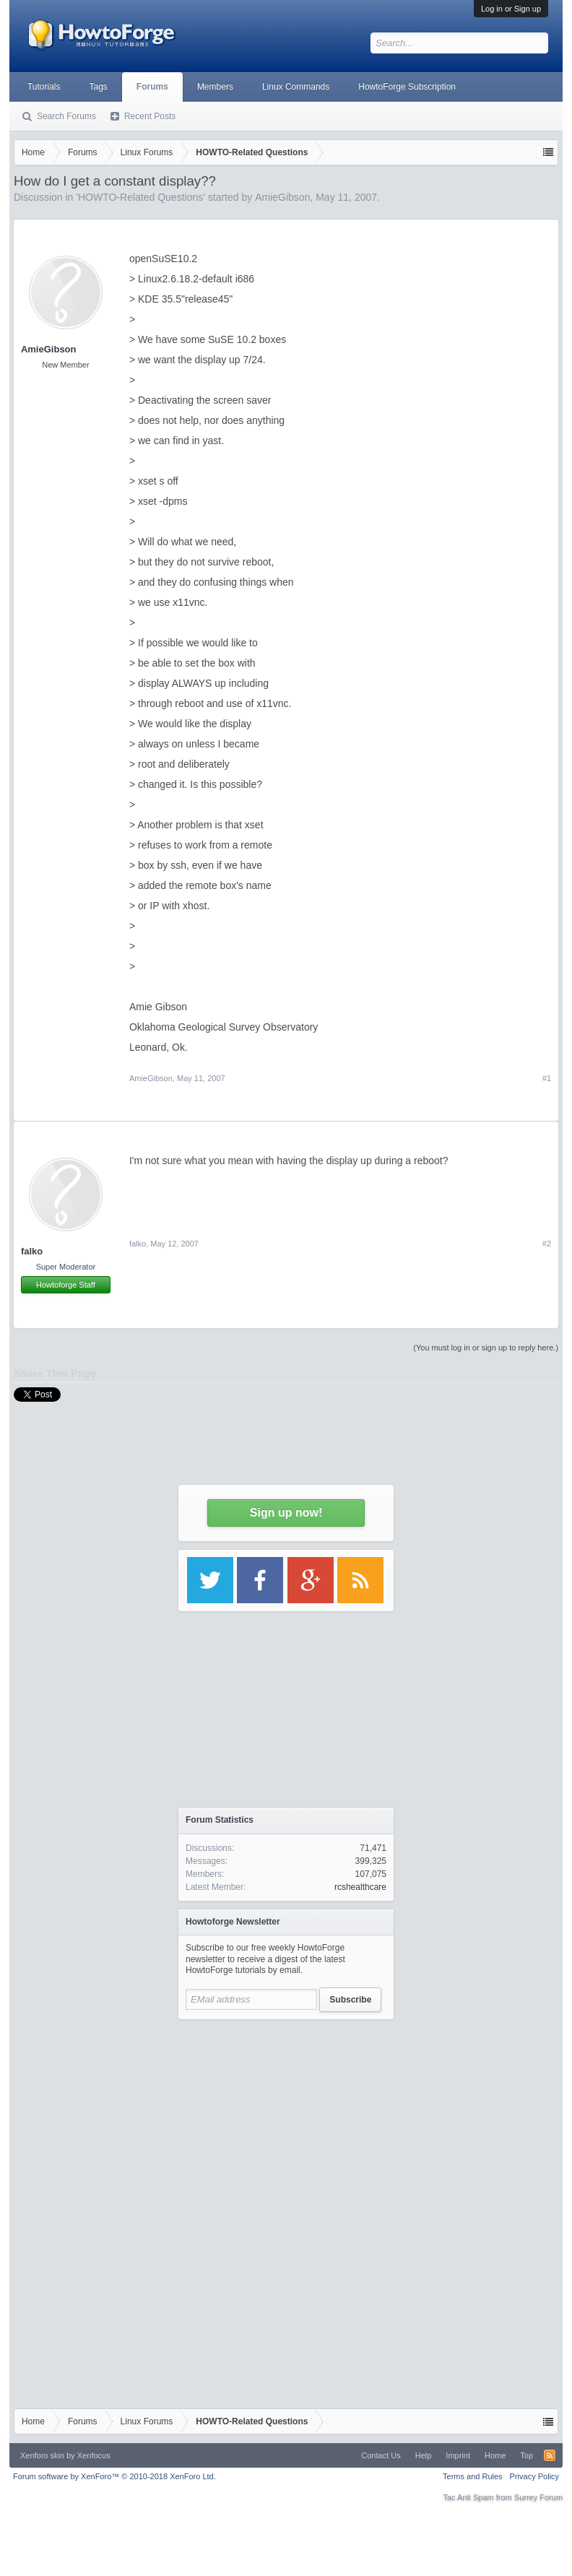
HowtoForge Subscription (407, 87)
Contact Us (380, 2455)
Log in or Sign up (511, 8)
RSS (549, 2455)
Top (526, 2455)
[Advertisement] (286, 2117)
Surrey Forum (538, 2497)
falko (32, 1251)
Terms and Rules (473, 2476)
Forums (152, 87)
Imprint (458, 2455)
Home (495, 2455)
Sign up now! (286, 1512)
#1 (546, 1078)
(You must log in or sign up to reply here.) (485, 1347)
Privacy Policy (534, 2476)
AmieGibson (49, 349)
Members (215, 87)
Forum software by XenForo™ (114, 2476)
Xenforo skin (42, 2455)
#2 (546, 1243)
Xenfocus (93, 2455)
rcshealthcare (360, 1887)
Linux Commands (295, 87)
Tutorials (44, 87)
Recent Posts (150, 116)
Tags (99, 87)
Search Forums (66, 116)
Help (423, 2455)
